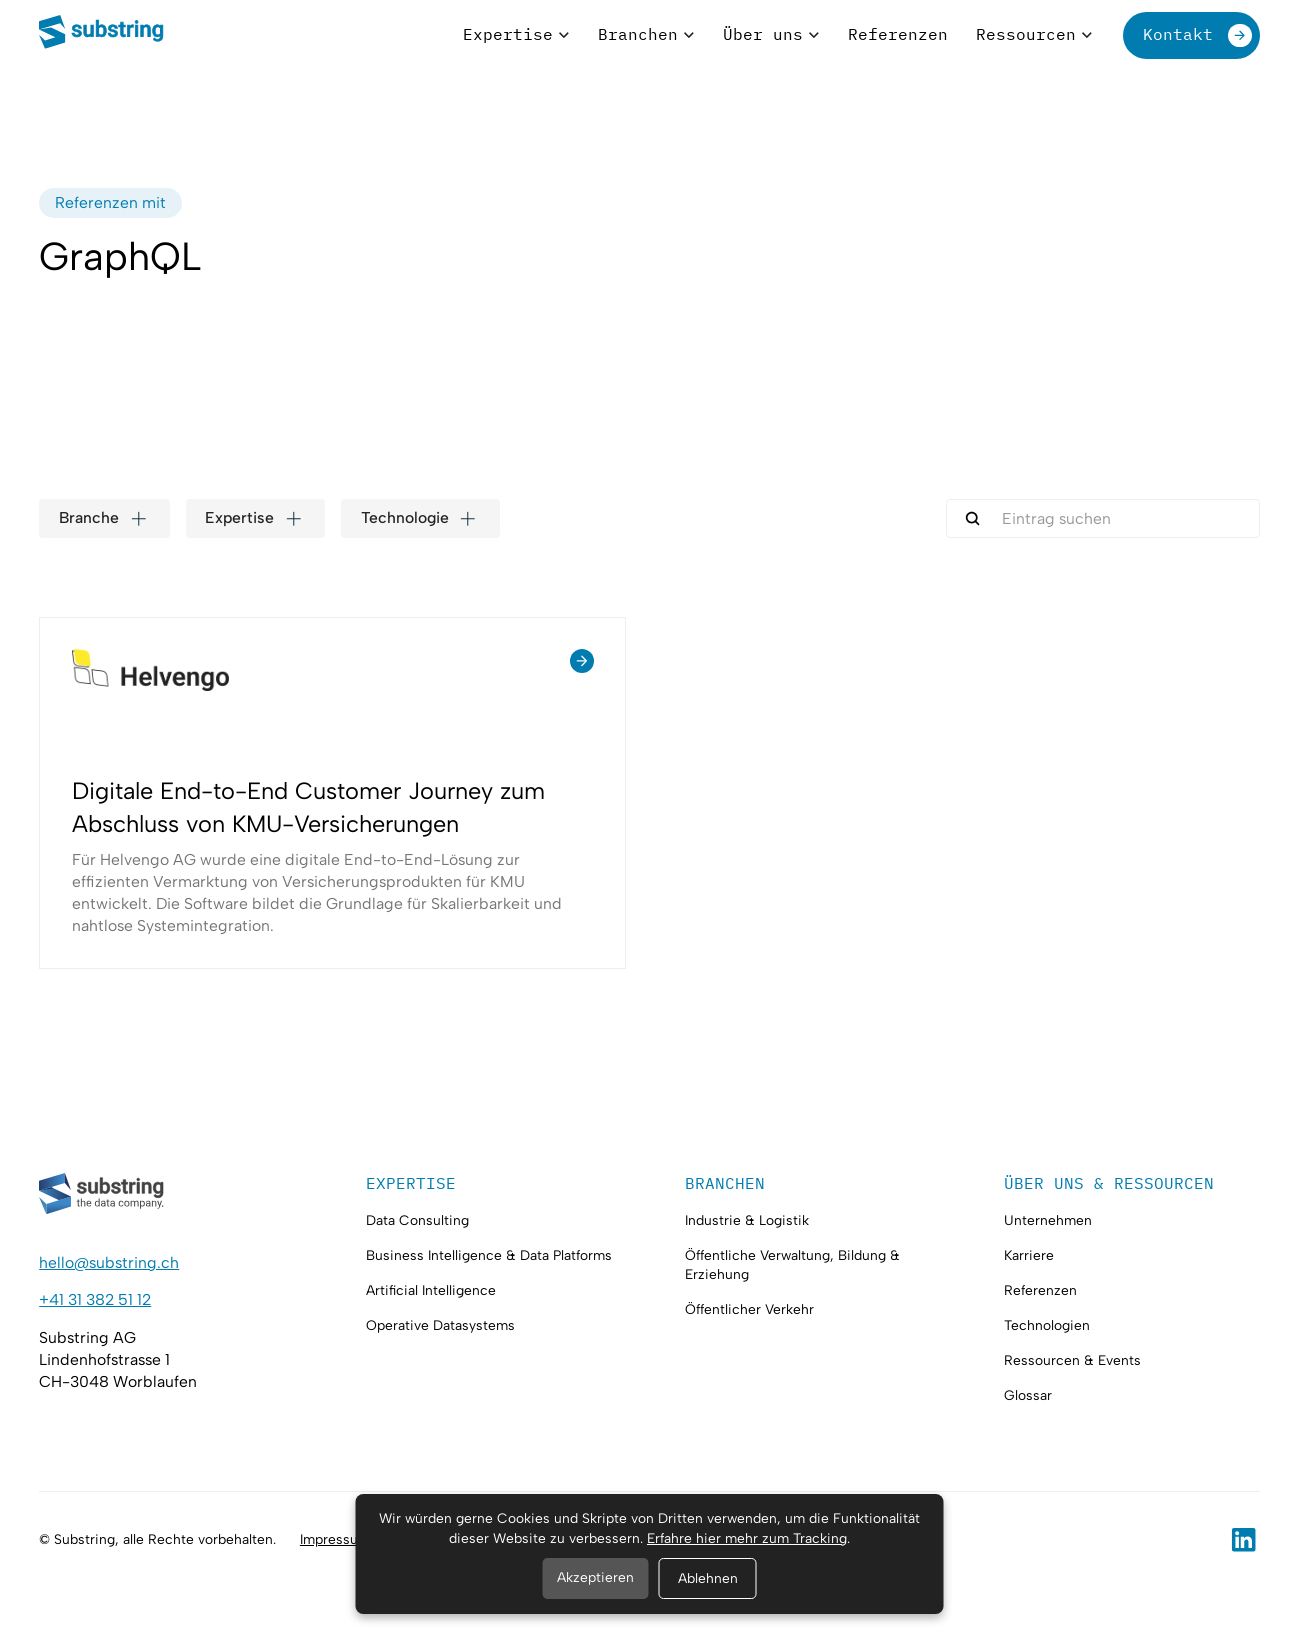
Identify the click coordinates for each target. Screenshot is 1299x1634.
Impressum (335, 1539)
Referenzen (1040, 1290)
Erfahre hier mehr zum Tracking (747, 1538)
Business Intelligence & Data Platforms (489, 1255)
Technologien (1047, 1325)
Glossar (1028, 1395)
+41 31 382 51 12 (95, 1299)
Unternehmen (1048, 1220)
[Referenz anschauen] (332, 793)
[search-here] (1103, 518)
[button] (516, 36)
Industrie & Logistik (747, 1220)
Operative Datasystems (440, 1325)
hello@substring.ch (109, 1262)
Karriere (1029, 1255)
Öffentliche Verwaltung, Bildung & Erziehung (792, 1264)
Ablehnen (708, 1578)
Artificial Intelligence (431, 1290)
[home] (102, 35)
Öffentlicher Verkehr (749, 1309)
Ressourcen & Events (1072, 1360)
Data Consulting (417, 1220)
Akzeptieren (595, 1577)
